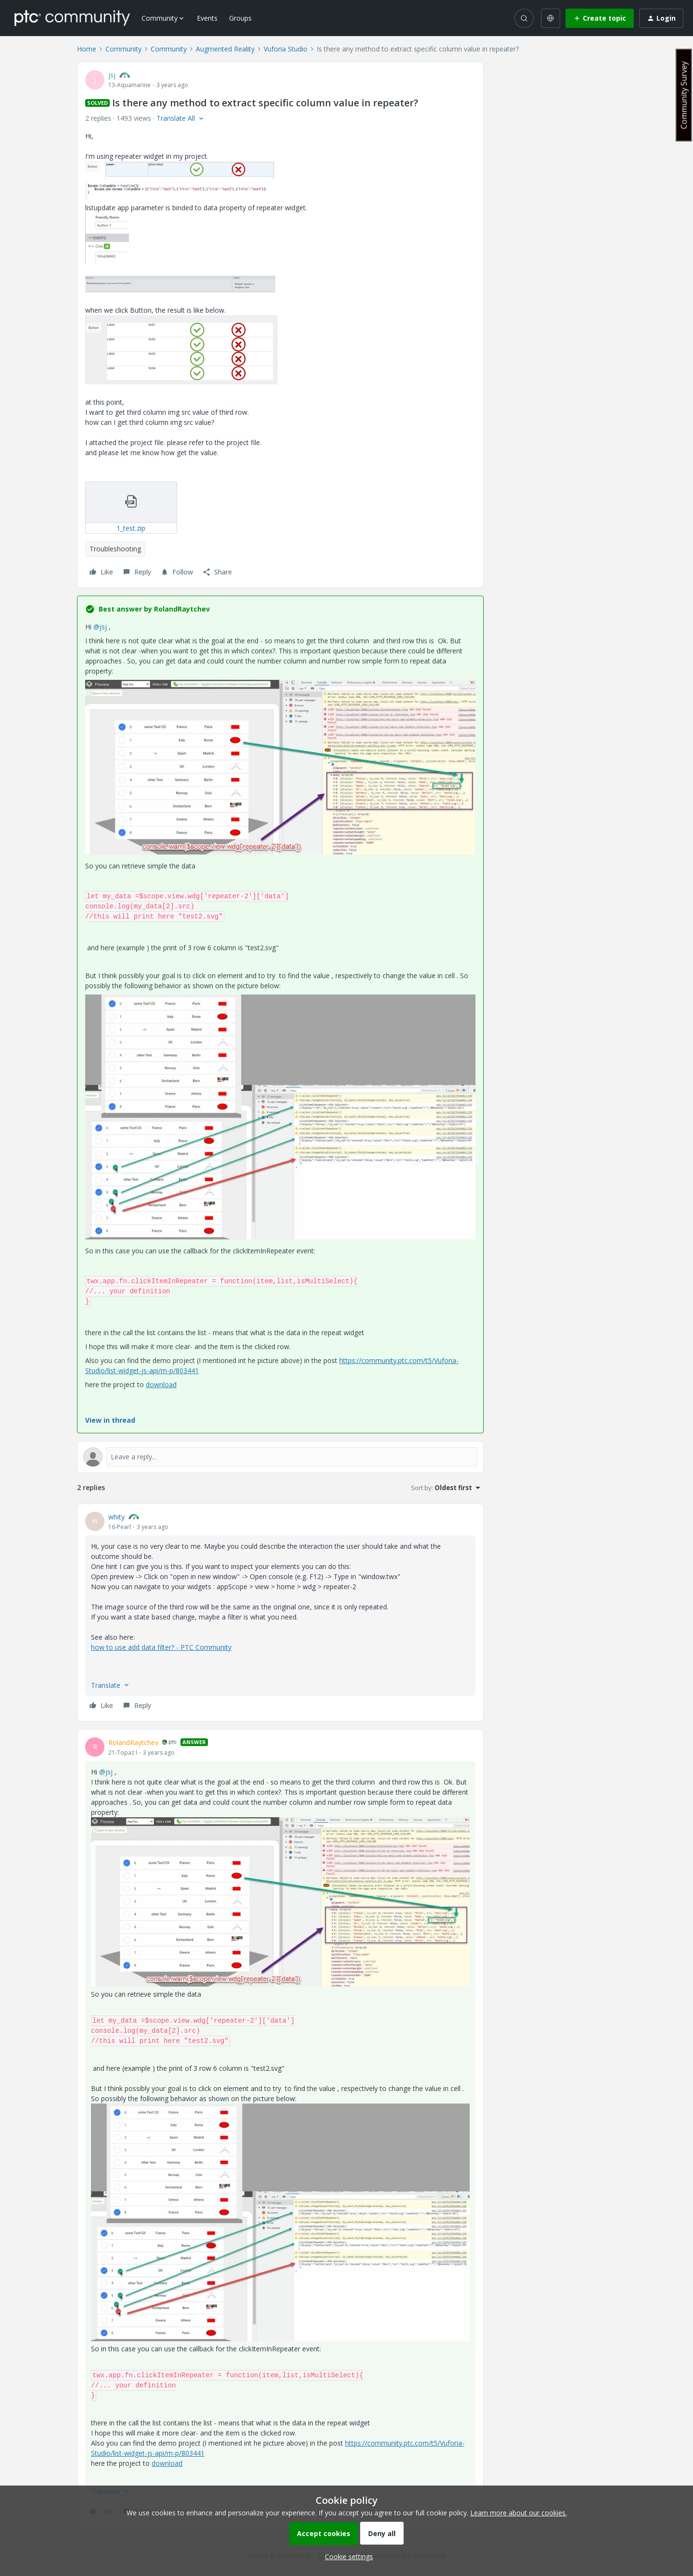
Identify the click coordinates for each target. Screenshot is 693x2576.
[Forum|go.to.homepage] (72, 18)
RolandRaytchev (133, 1742)
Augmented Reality (225, 48)
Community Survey (684, 95)
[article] (280, 1612)
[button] (599, 18)
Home (86, 48)
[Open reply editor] (280, 1456)
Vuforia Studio (286, 48)
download (161, 1384)
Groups (240, 18)
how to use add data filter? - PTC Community (161, 1647)
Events (207, 18)
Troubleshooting (115, 548)
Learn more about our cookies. (518, 2512)
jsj (112, 74)
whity (116, 1516)
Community (123, 48)
